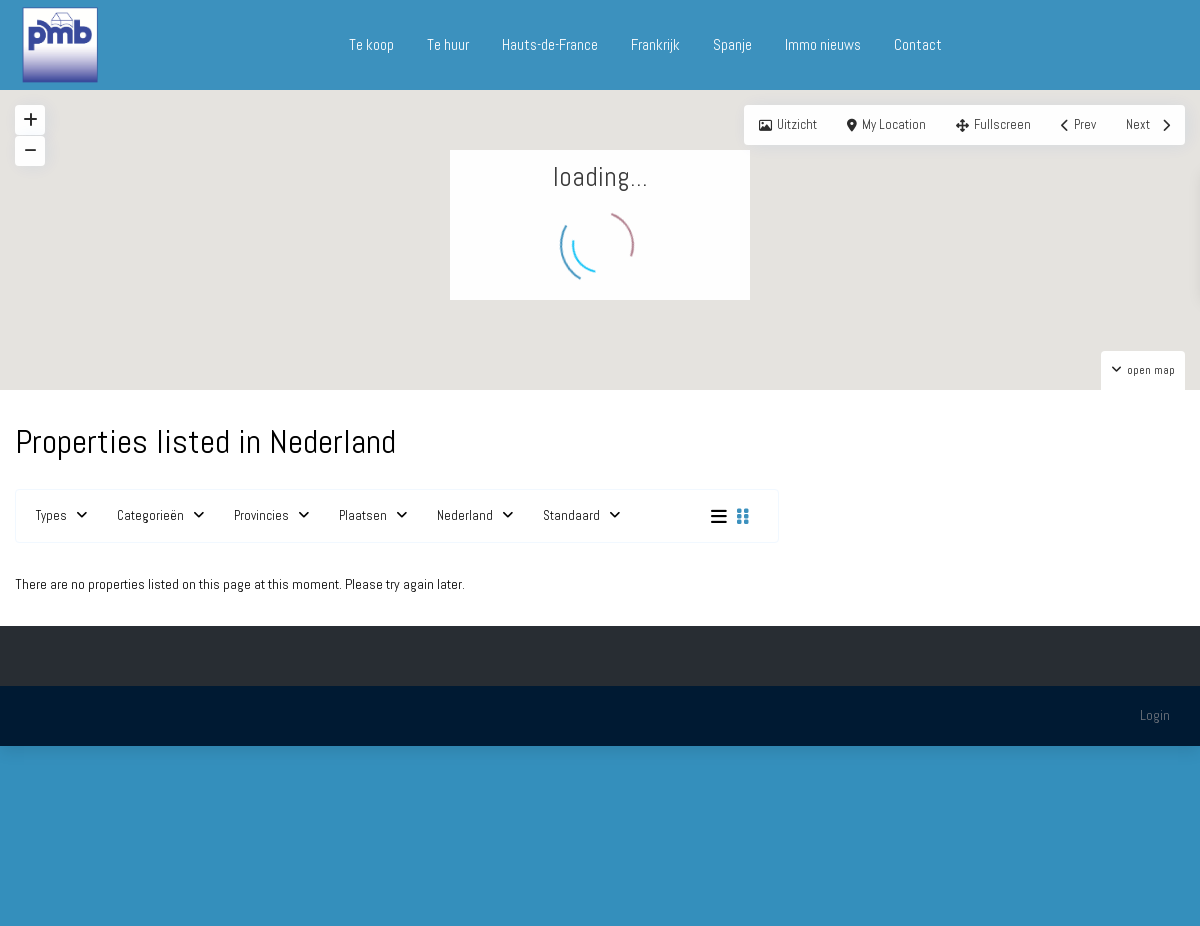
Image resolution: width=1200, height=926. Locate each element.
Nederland (465, 515)
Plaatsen (363, 515)
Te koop (371, 44)
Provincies (261, 515)
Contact (918, 44)
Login (1155, 715)
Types (51, 515)
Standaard (571, 515)
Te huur (448, 44)
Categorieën (150, 515)
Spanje (732, 44)
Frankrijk (655, 44)
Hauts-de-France (550, 44)
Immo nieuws (823, 44)
